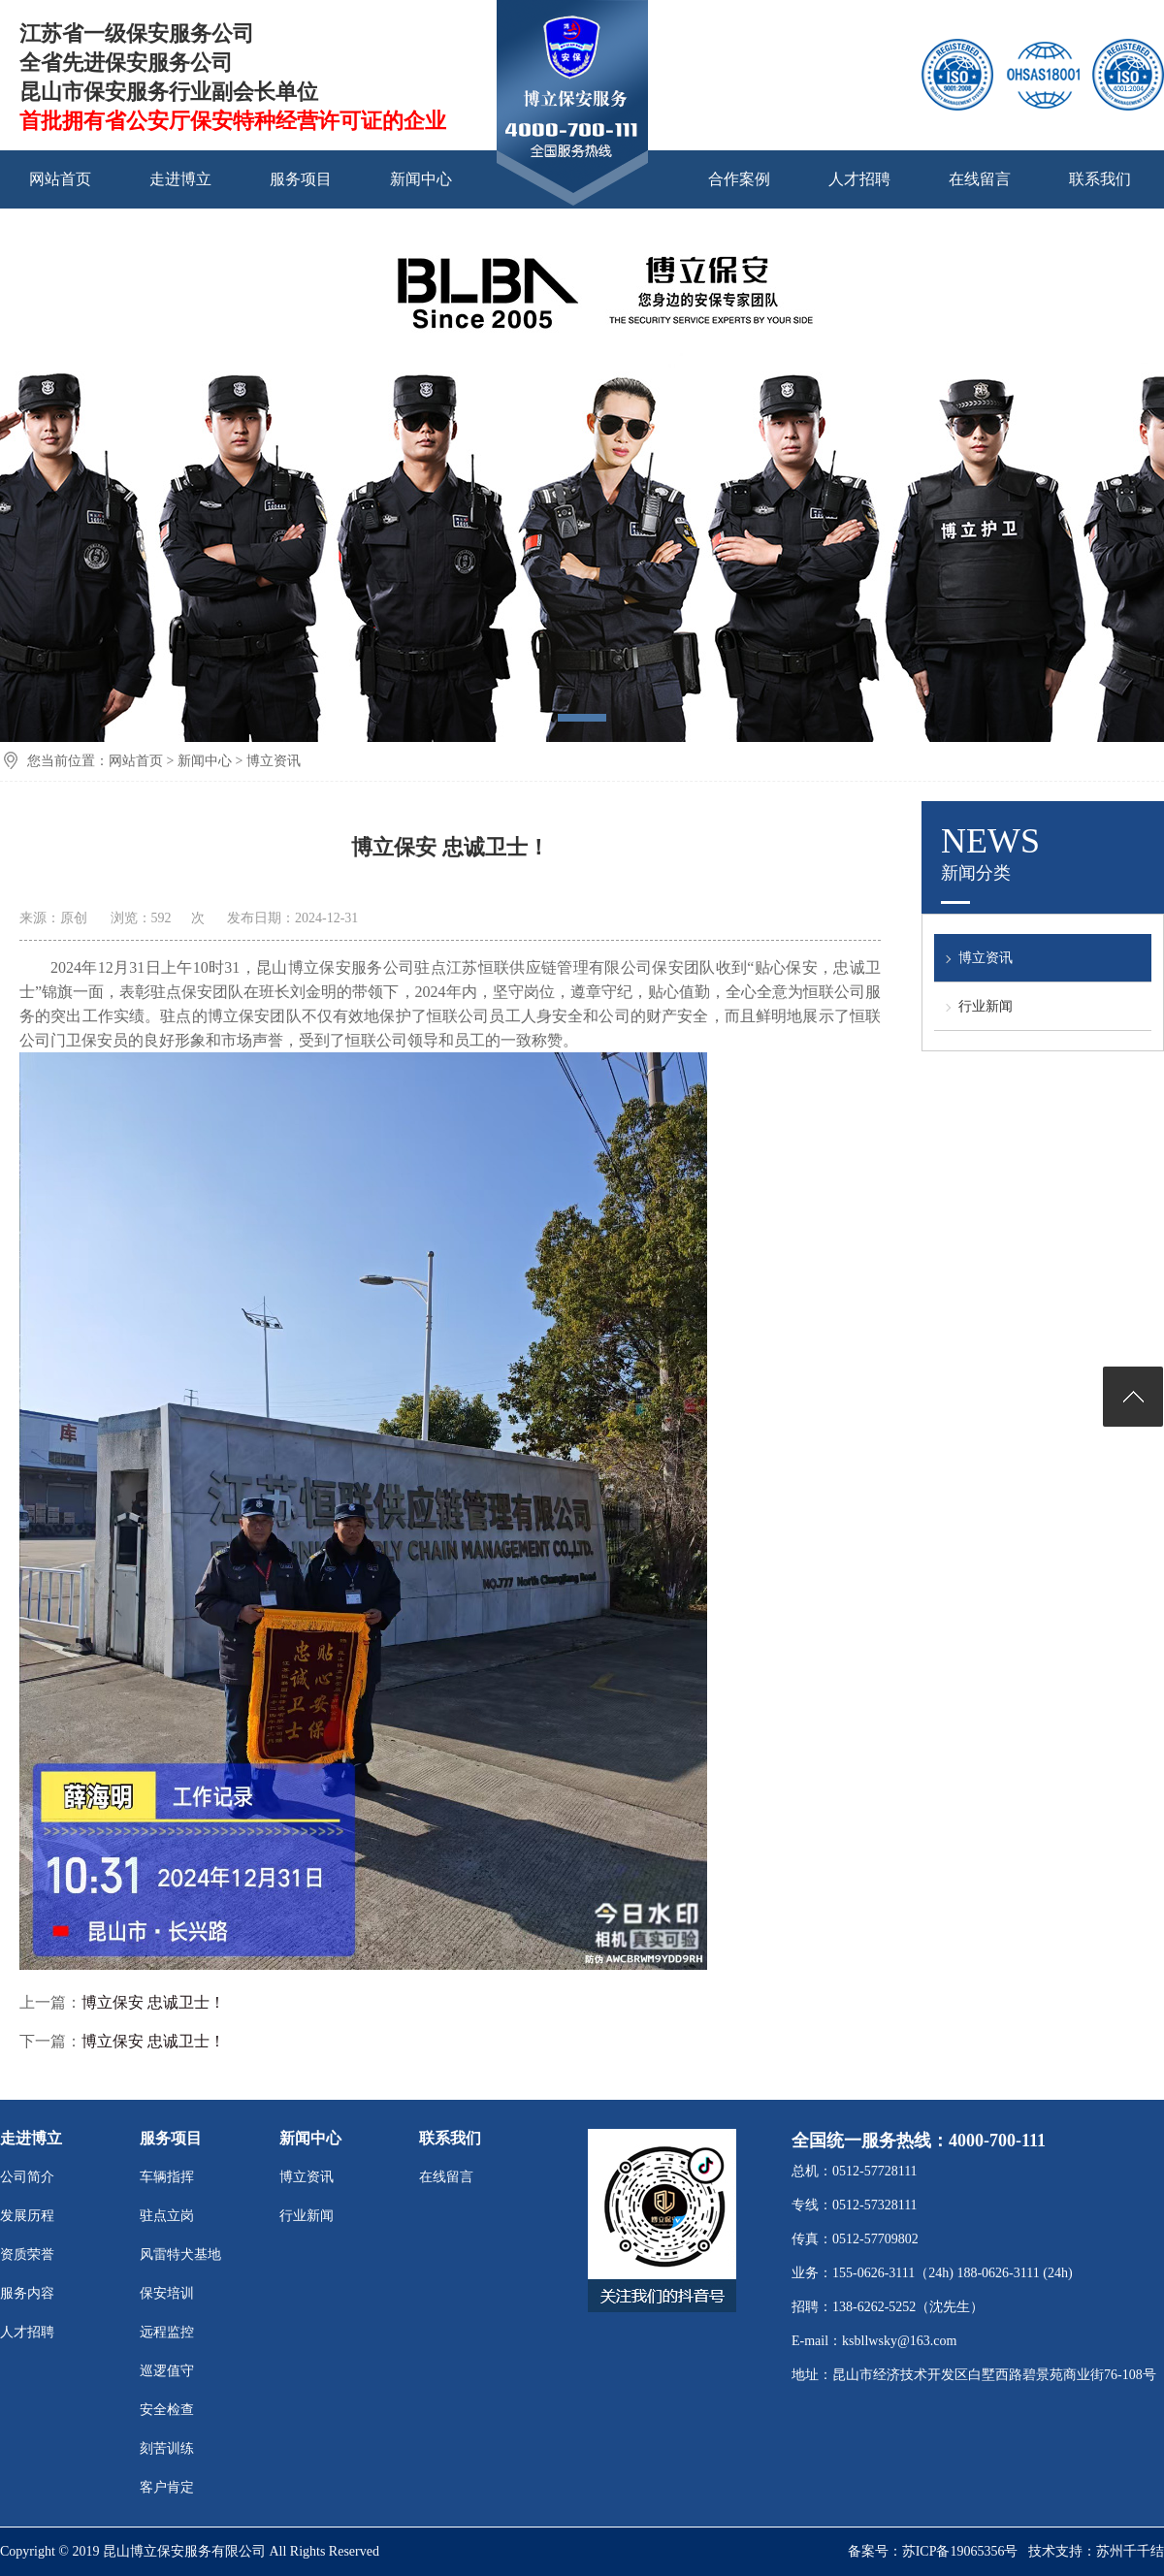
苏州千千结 (1130, 2551)
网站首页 (60, 179)
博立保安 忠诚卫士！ (153, 2002)
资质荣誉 (27, 2254)
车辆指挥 (167, 2177)
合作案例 (739, 179)
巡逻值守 (167, 2371)
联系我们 (1100, 179)
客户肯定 (167, 2487)
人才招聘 (859, 179)
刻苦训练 (167, 2448)
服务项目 (301, 179)
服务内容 (27, 2293)
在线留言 (980, 179)
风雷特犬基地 (180, 2254)
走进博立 (180, 179)
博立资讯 (273, 761)
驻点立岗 (167, 2215)
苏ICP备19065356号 (960, 2551)
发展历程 (27, 2215)
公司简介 (27, 2177)
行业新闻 (985, 1006)
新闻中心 (421, 179)
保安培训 (167, 2293)
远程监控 (167, 2332)
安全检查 (167, 2409)
